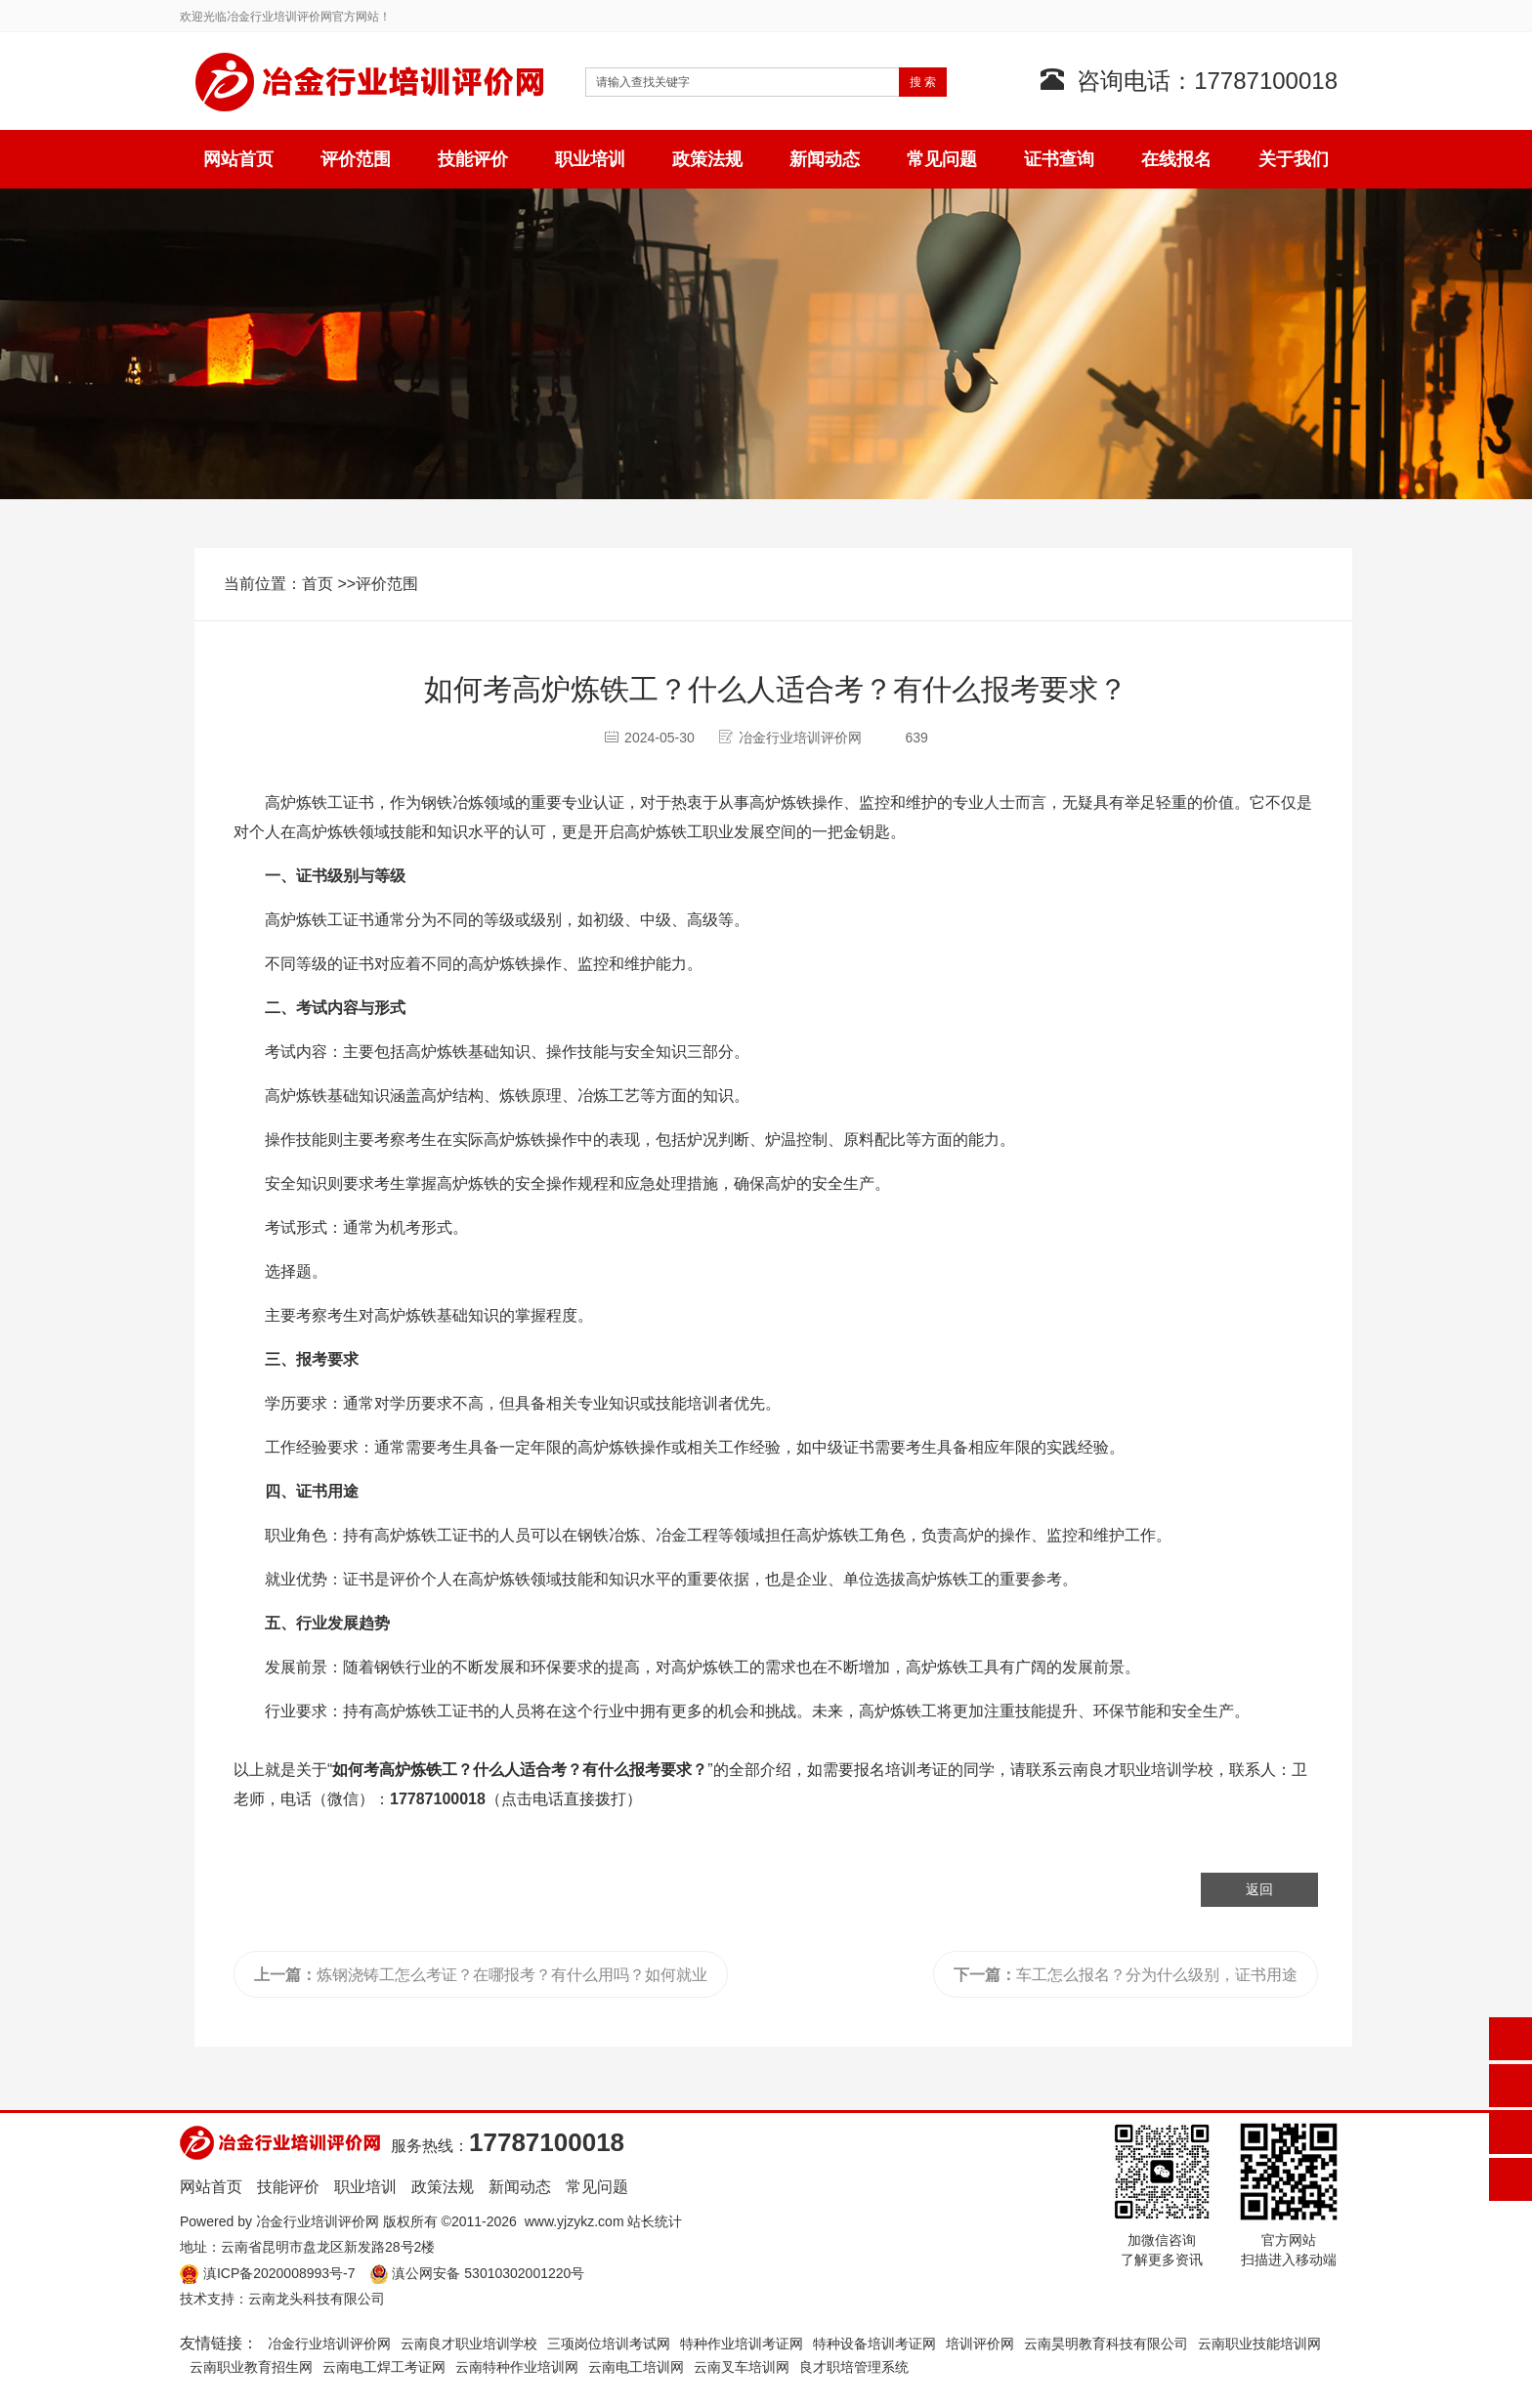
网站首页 (238, 159)
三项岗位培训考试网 (608, 2343)
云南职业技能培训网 (1259, 2343)
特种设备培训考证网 (874, 2343)
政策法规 (707, 159)
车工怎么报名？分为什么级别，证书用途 (1126, 1974)
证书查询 (1059, 159)
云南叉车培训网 (741, 2367)
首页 (317, 583)
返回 (1259, 1889)
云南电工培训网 (636, 2367)
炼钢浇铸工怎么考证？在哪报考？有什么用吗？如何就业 (480, 1974)
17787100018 (438, 1799)
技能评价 (473, 159)
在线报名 (1176, 159)
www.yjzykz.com (574, 2221)
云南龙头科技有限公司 (316, 2298)
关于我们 (1293, 159)
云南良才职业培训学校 (1135, 1769)
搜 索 (923, 82)
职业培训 (590, 159)
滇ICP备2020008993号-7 (279, 2273)
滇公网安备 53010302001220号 (488, 2273)
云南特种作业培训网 (516, 2367)
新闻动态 (824, 159)
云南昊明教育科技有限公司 (1106, 2343)
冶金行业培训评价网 (317, 2221)
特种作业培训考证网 (741, 2343)
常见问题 (942, 159)
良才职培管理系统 (854, 2367)
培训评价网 (980, 2343)
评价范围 (355, 159)
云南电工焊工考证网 (384, 2367)
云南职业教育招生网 (251, 2367)
